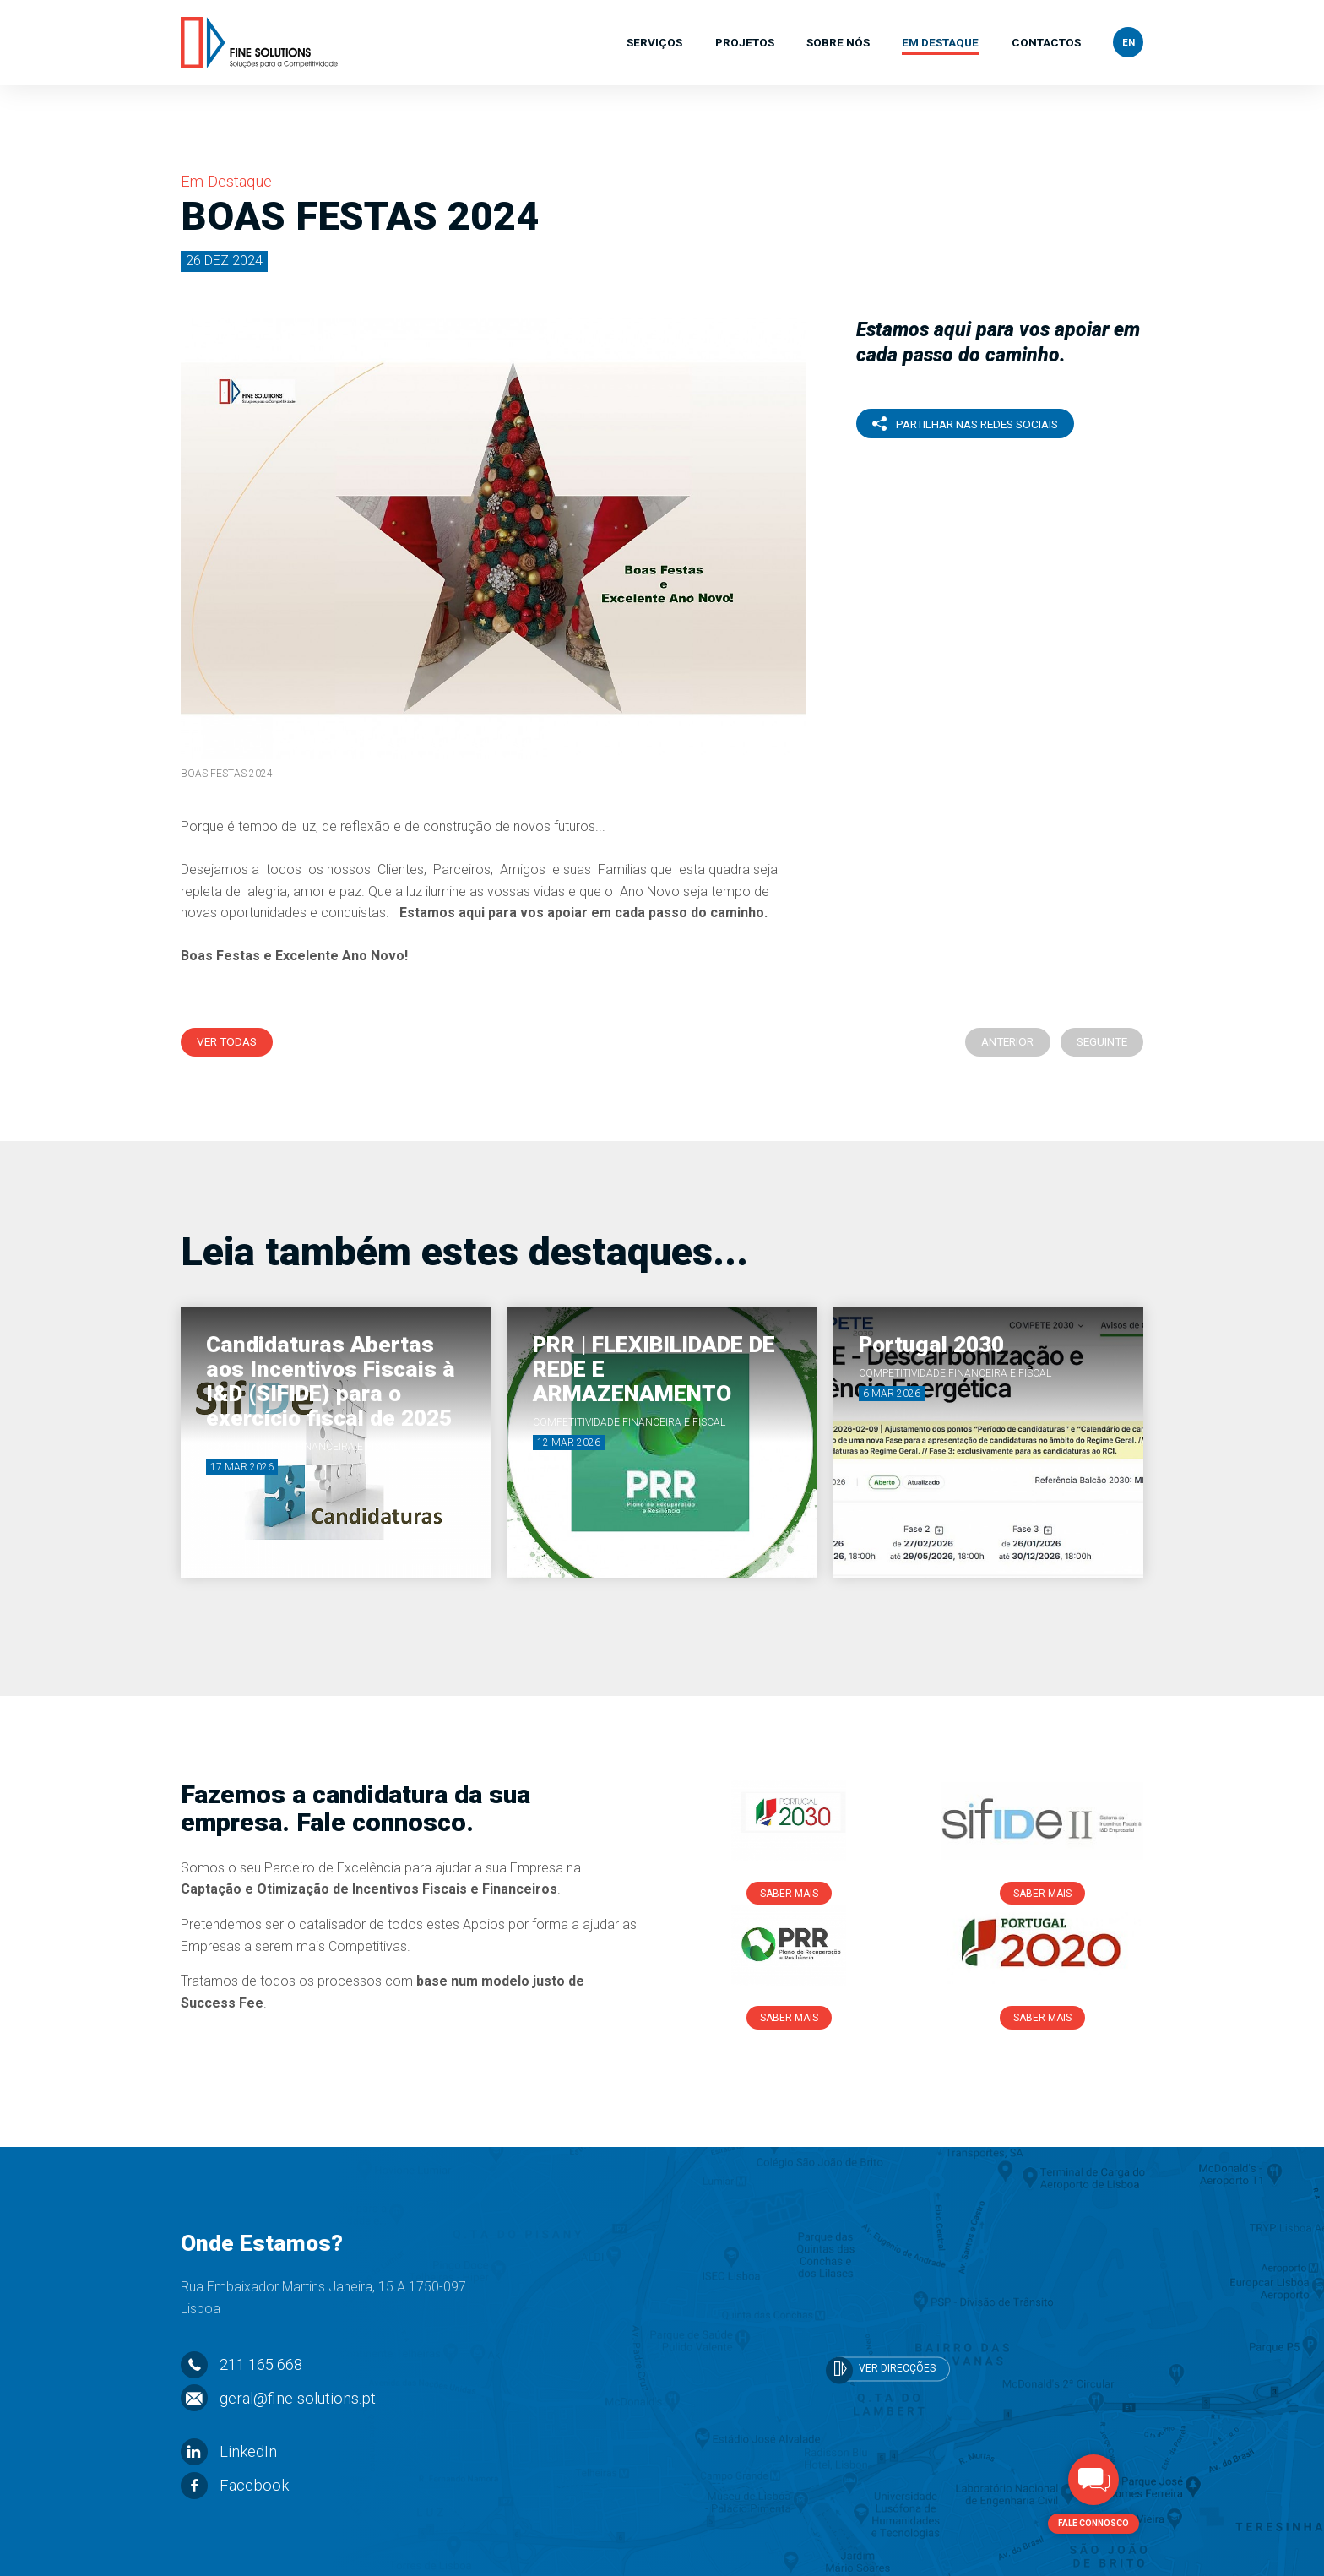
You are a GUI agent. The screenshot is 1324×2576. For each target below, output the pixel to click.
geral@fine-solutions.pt (278, 2398)
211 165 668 (241, 2364)
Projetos (744, 44)
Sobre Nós (838, 44)
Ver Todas (227, 1041)
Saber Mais (789, 1893)
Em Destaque (940, 44)
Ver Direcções (882, 2370)
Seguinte (1102, 1041)
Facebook (235, 2485)
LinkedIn (229, 2451)
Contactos (1046, 44)
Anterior (1007, 1041)
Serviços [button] (654, 44)
